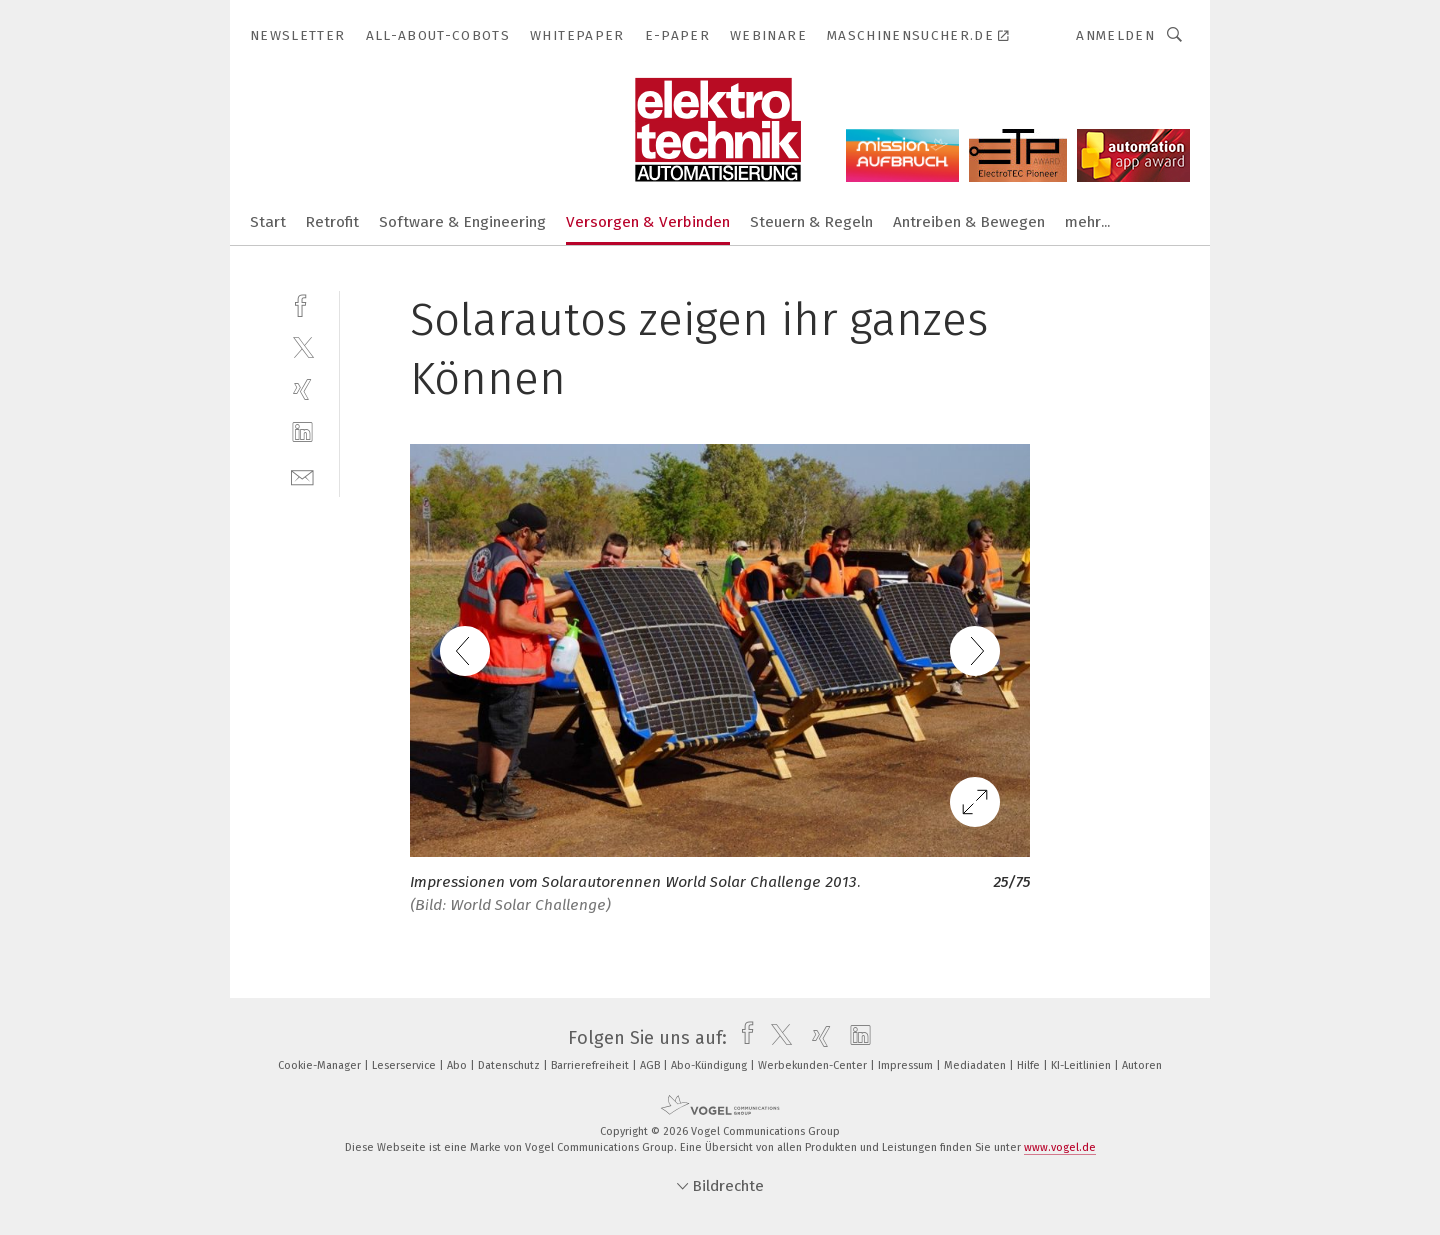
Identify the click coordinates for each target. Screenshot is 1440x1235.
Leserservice (405, 1065)
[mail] (302, 475)
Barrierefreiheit (591, 1065)
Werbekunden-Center (814, 1065)
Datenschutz (510, 1065)
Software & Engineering (462, 222)
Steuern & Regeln (811, 222)
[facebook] (302, 303)
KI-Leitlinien (1082, 1065)
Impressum (907, 1065)
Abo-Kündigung (710, 1065)
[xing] (302, 389)
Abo (458, 1065)
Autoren (1142, 1065)
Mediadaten (976, 1065)
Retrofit (332, 222)
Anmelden (1115, 35)
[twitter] (302, 346)
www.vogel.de (1060, 1147)
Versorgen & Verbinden (648, 222)
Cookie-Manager (321, 1065)
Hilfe (1030, 1065)
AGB (651, 1065)
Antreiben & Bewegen (969, 222)
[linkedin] (302, 432)
